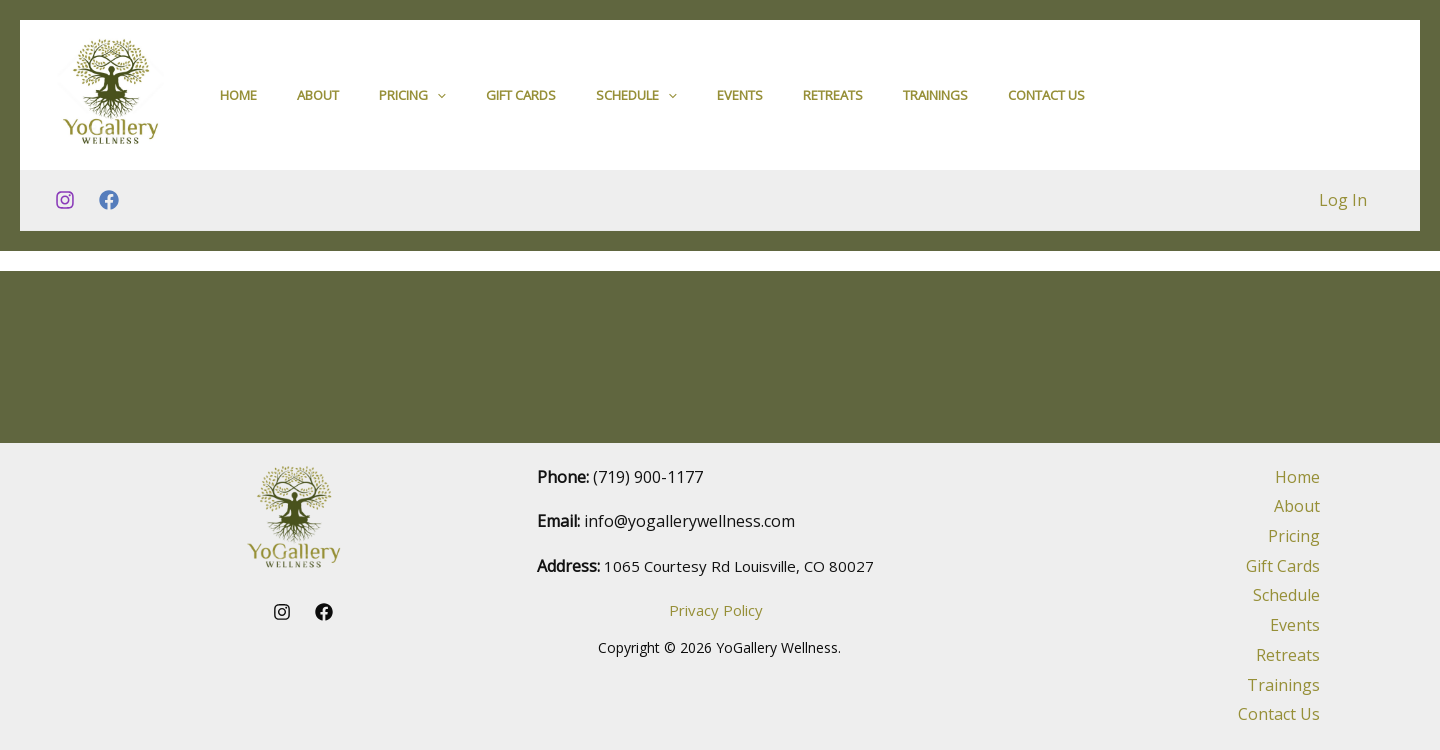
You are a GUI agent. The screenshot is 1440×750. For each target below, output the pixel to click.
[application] (437, 99)
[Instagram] (65, 209)
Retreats (833, 99)
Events (740, 99)
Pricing (412, 99)
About (318, 99)
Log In (1345, 208)
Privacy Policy (716, 610)
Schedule (636, 99)
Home (238, 99)
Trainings (935, 99)
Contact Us (1046, 99)
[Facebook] (109, 209)
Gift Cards (521, 99)
